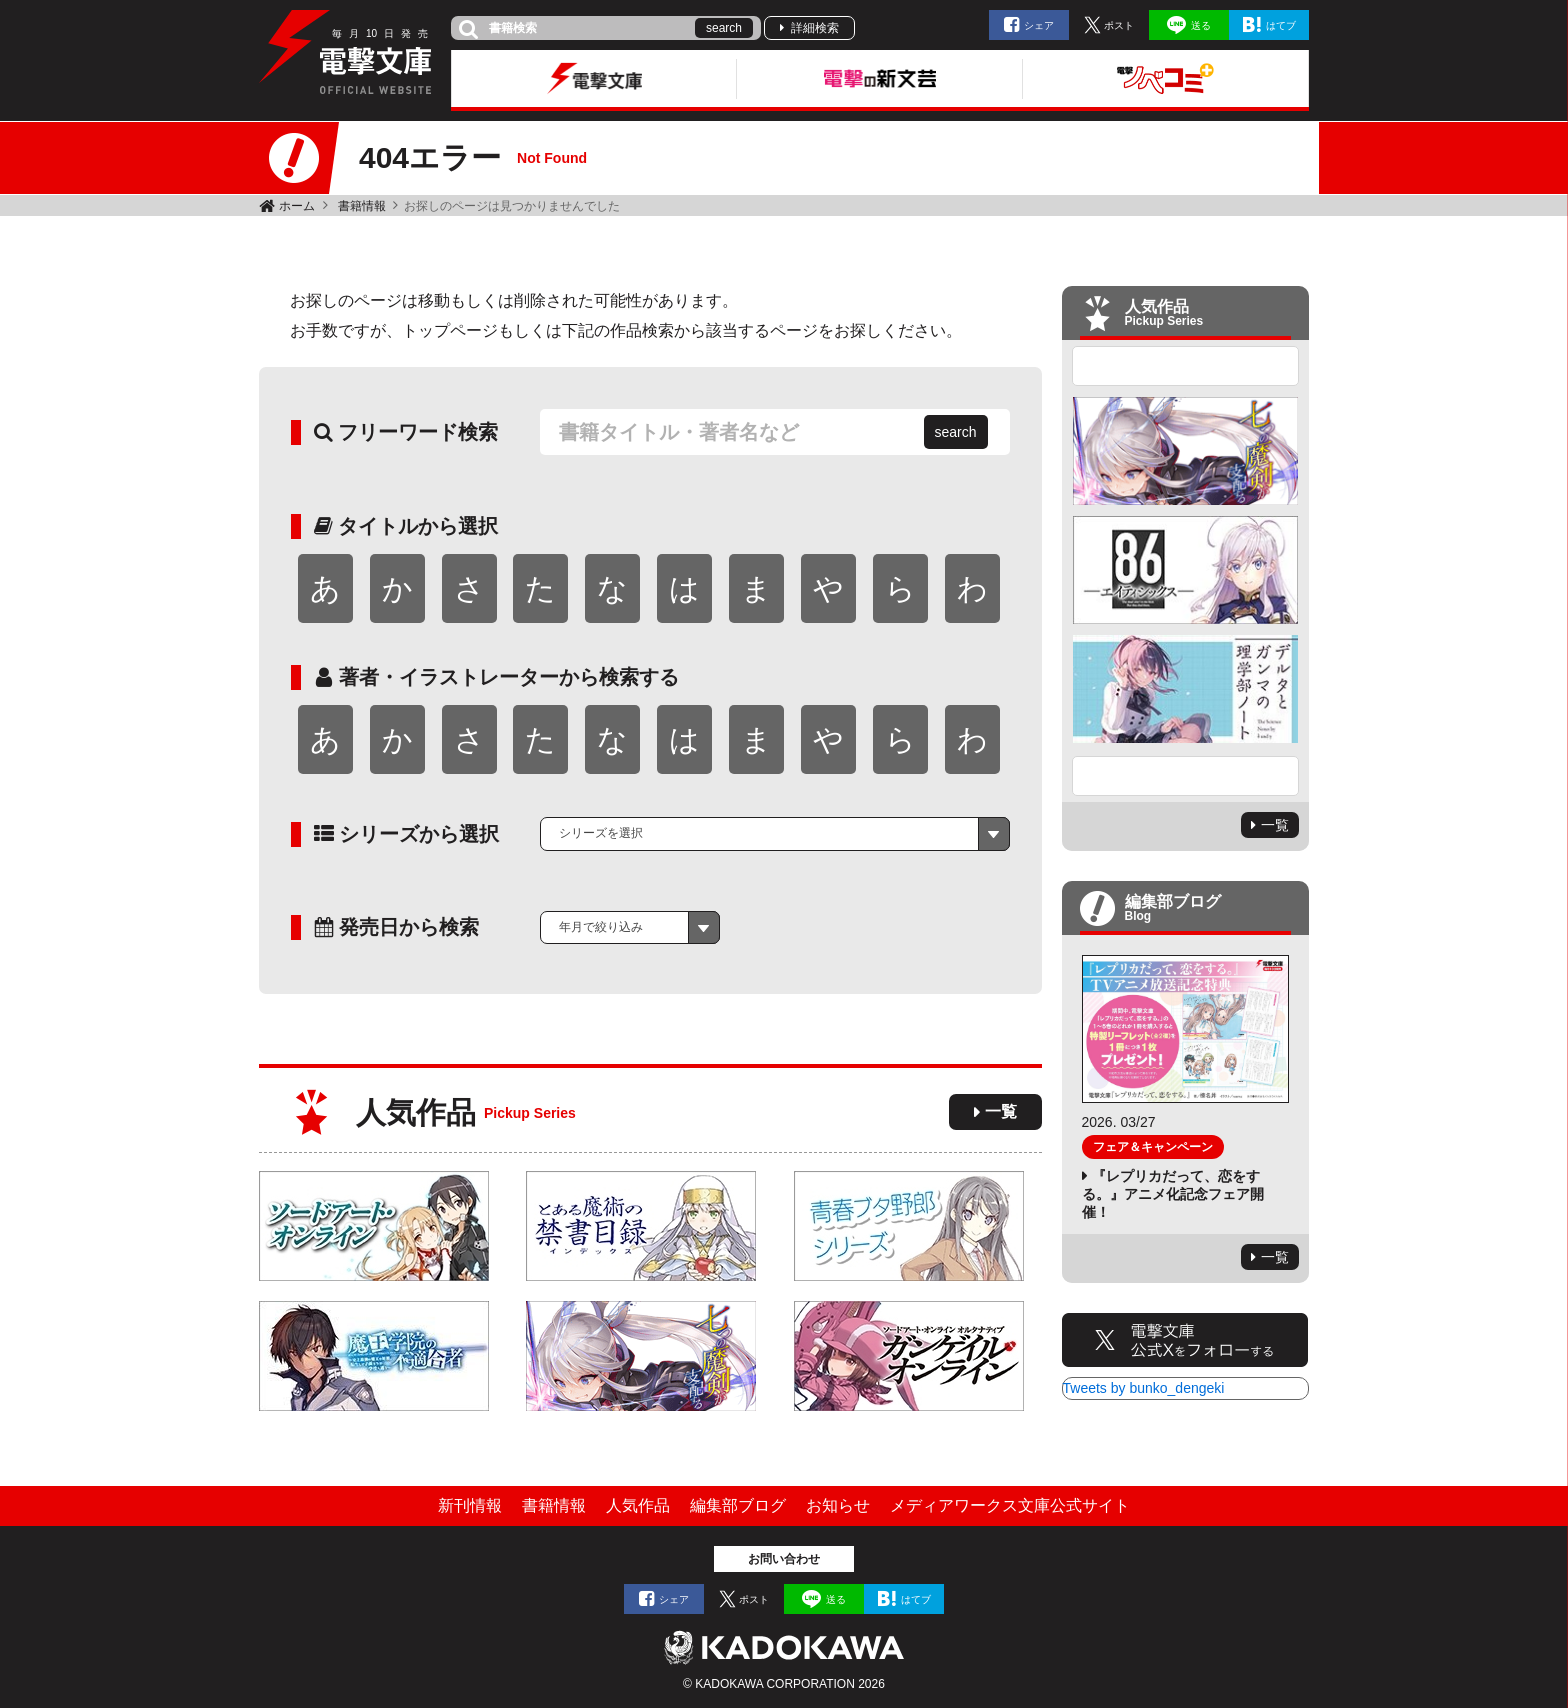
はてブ (1281, 25)
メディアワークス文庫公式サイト (1010, 1505)
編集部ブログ (738, 1505)
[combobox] (775, 834)
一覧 (1001, 1111)
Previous (1186, 366)
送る (1201, 25)
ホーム (297, 206)
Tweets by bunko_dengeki (1144, 1388)
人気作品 (638, 1505)
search (724, 28)
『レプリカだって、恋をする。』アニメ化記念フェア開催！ (1173, 1194)
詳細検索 (815, 28)
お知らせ (838, 1505)
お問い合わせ (784, 1559)
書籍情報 (362, 206)
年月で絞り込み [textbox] (601, 927)
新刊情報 (470, 1505)
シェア (1039, 25)
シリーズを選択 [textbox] (601, 833)
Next (1186, 776)
